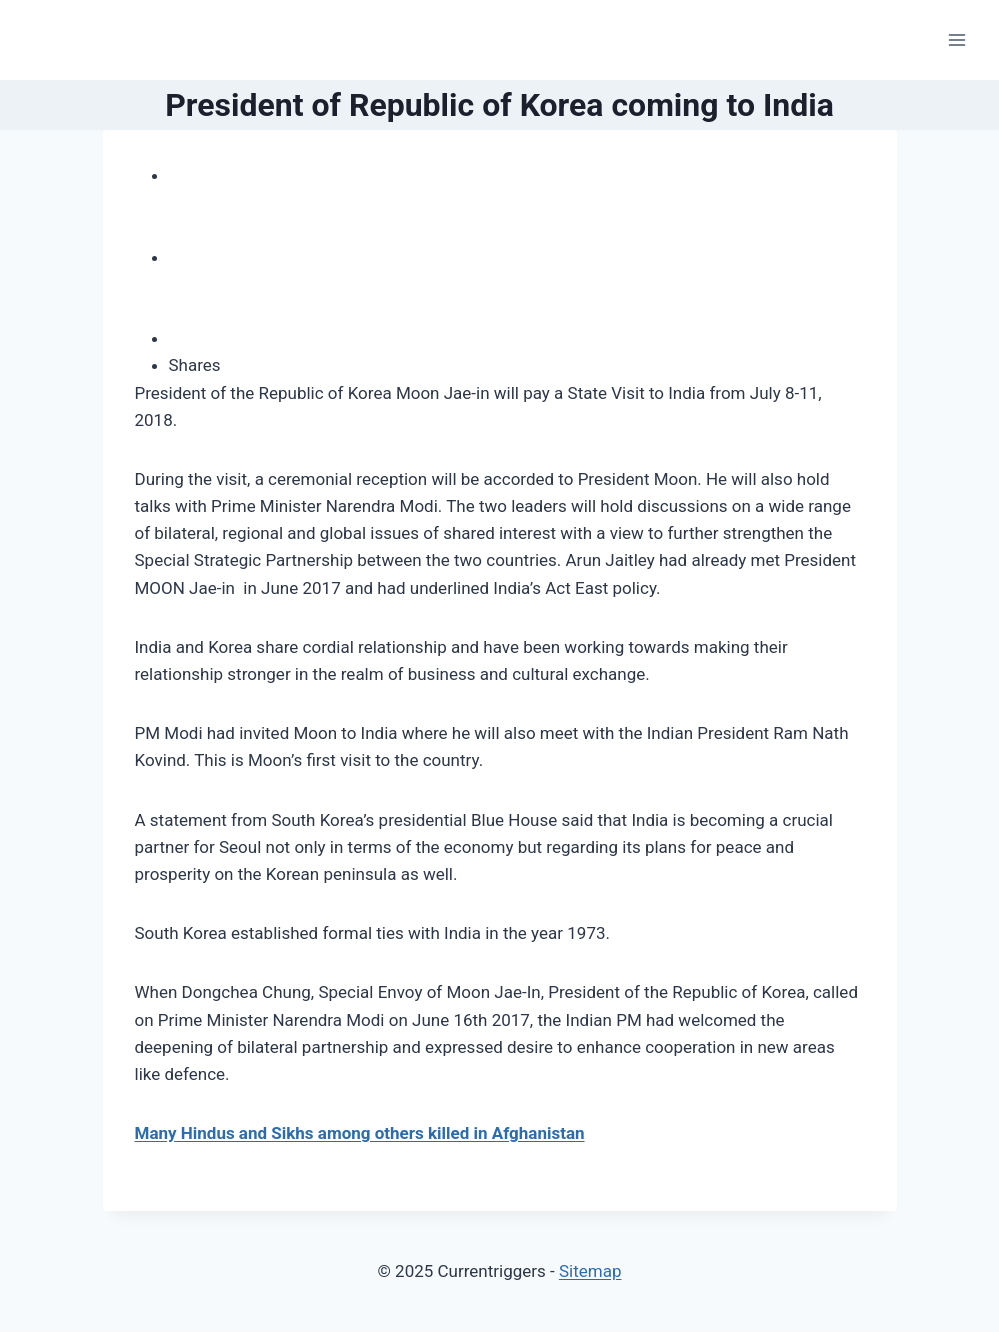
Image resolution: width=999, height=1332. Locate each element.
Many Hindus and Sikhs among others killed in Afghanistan (360, 1133)
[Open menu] (956, 39)
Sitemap (590, 1271)
